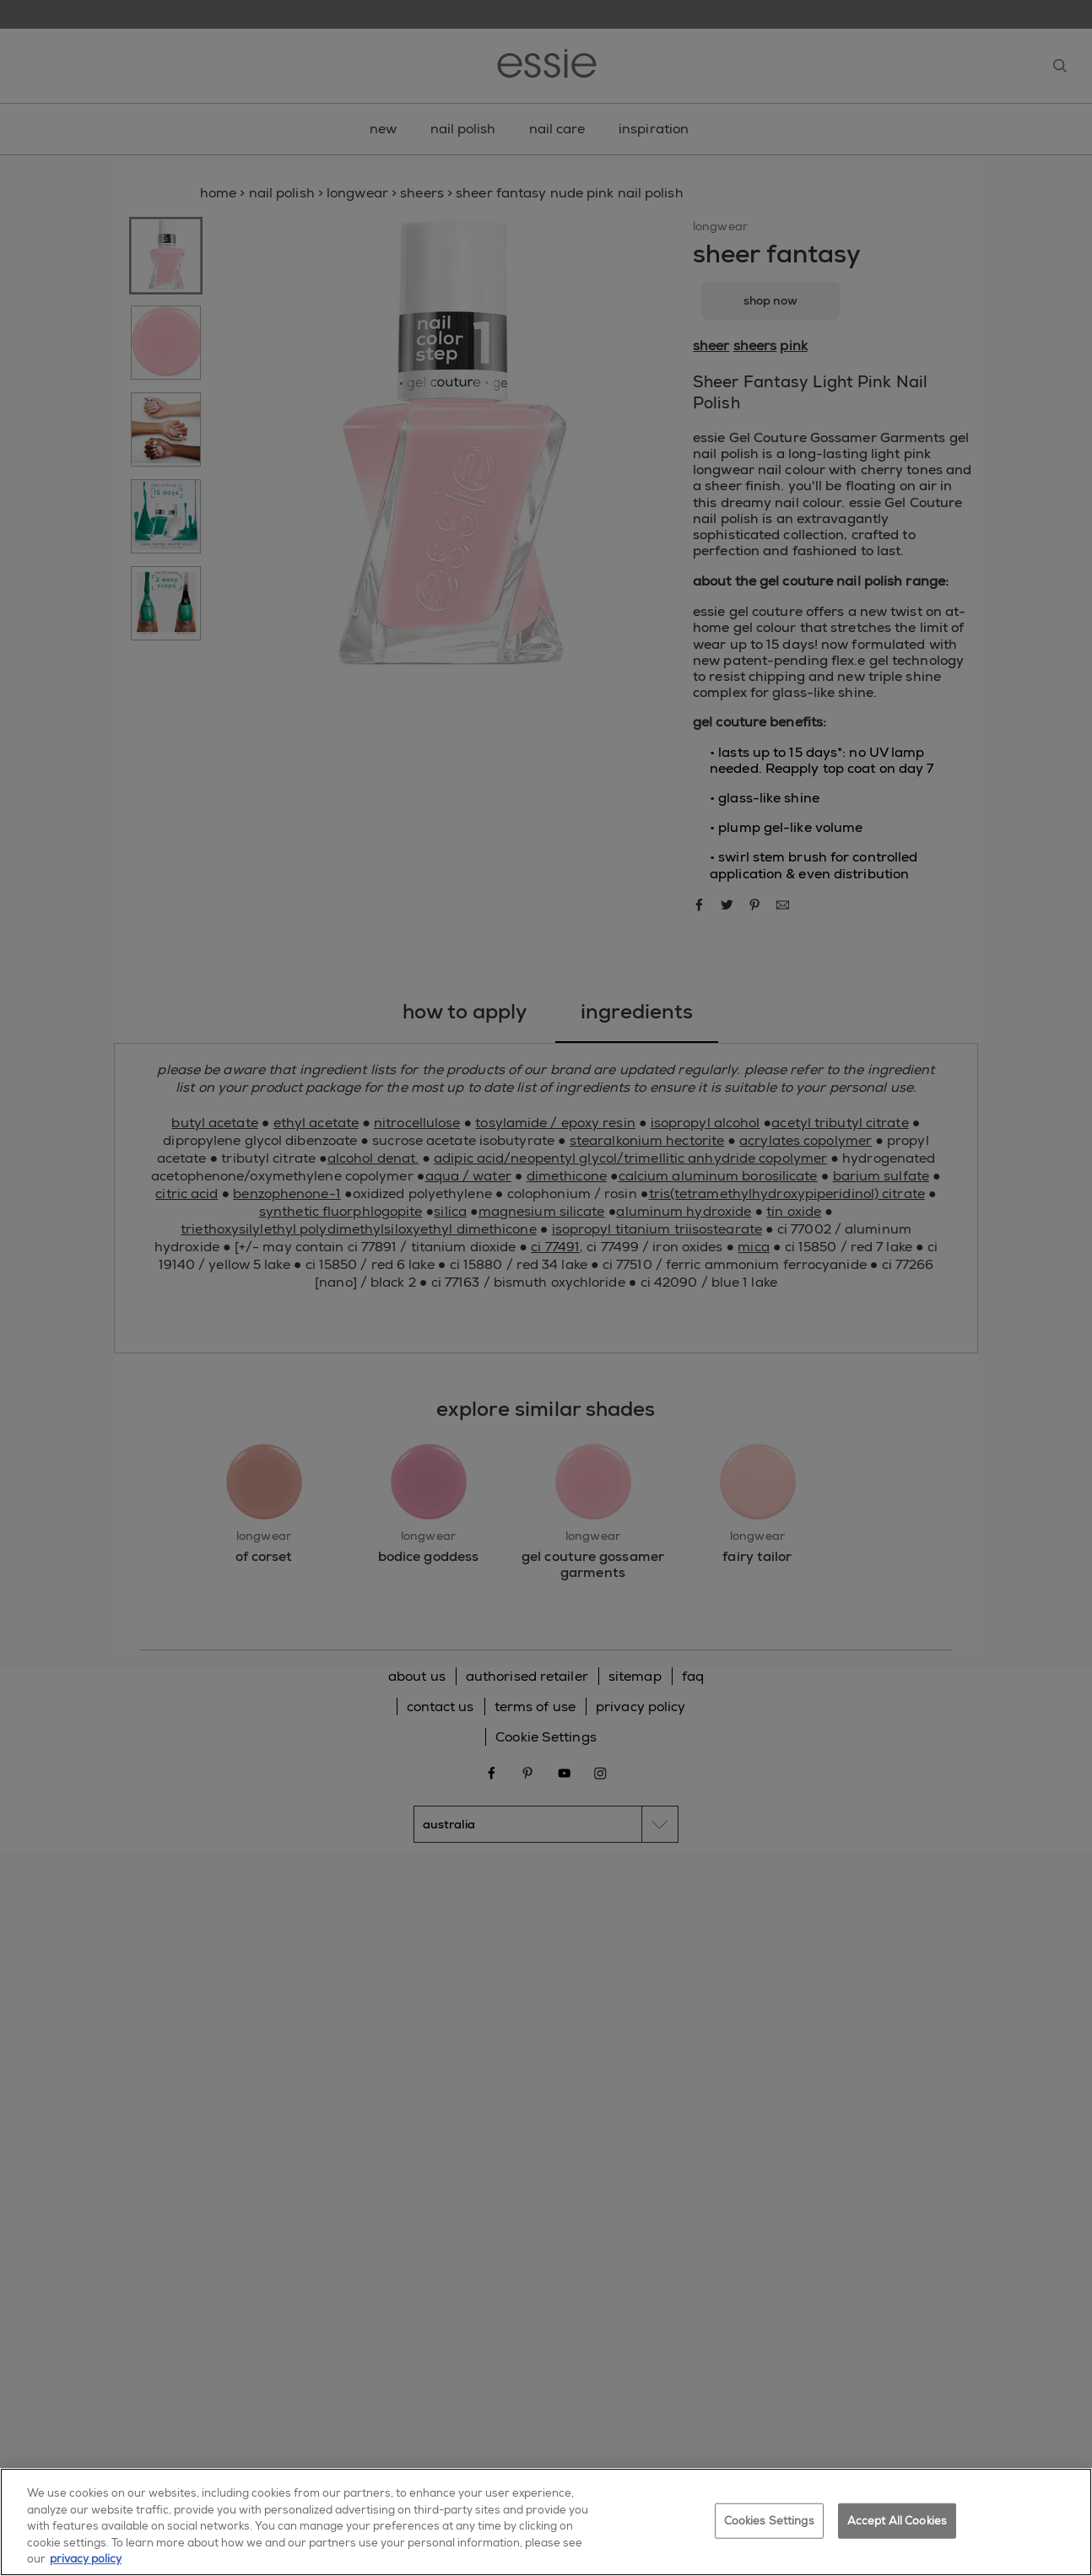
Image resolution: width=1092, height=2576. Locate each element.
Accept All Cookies (897, 2527)
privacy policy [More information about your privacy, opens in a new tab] (86, 2566)
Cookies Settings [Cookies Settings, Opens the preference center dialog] (769, 2527)
